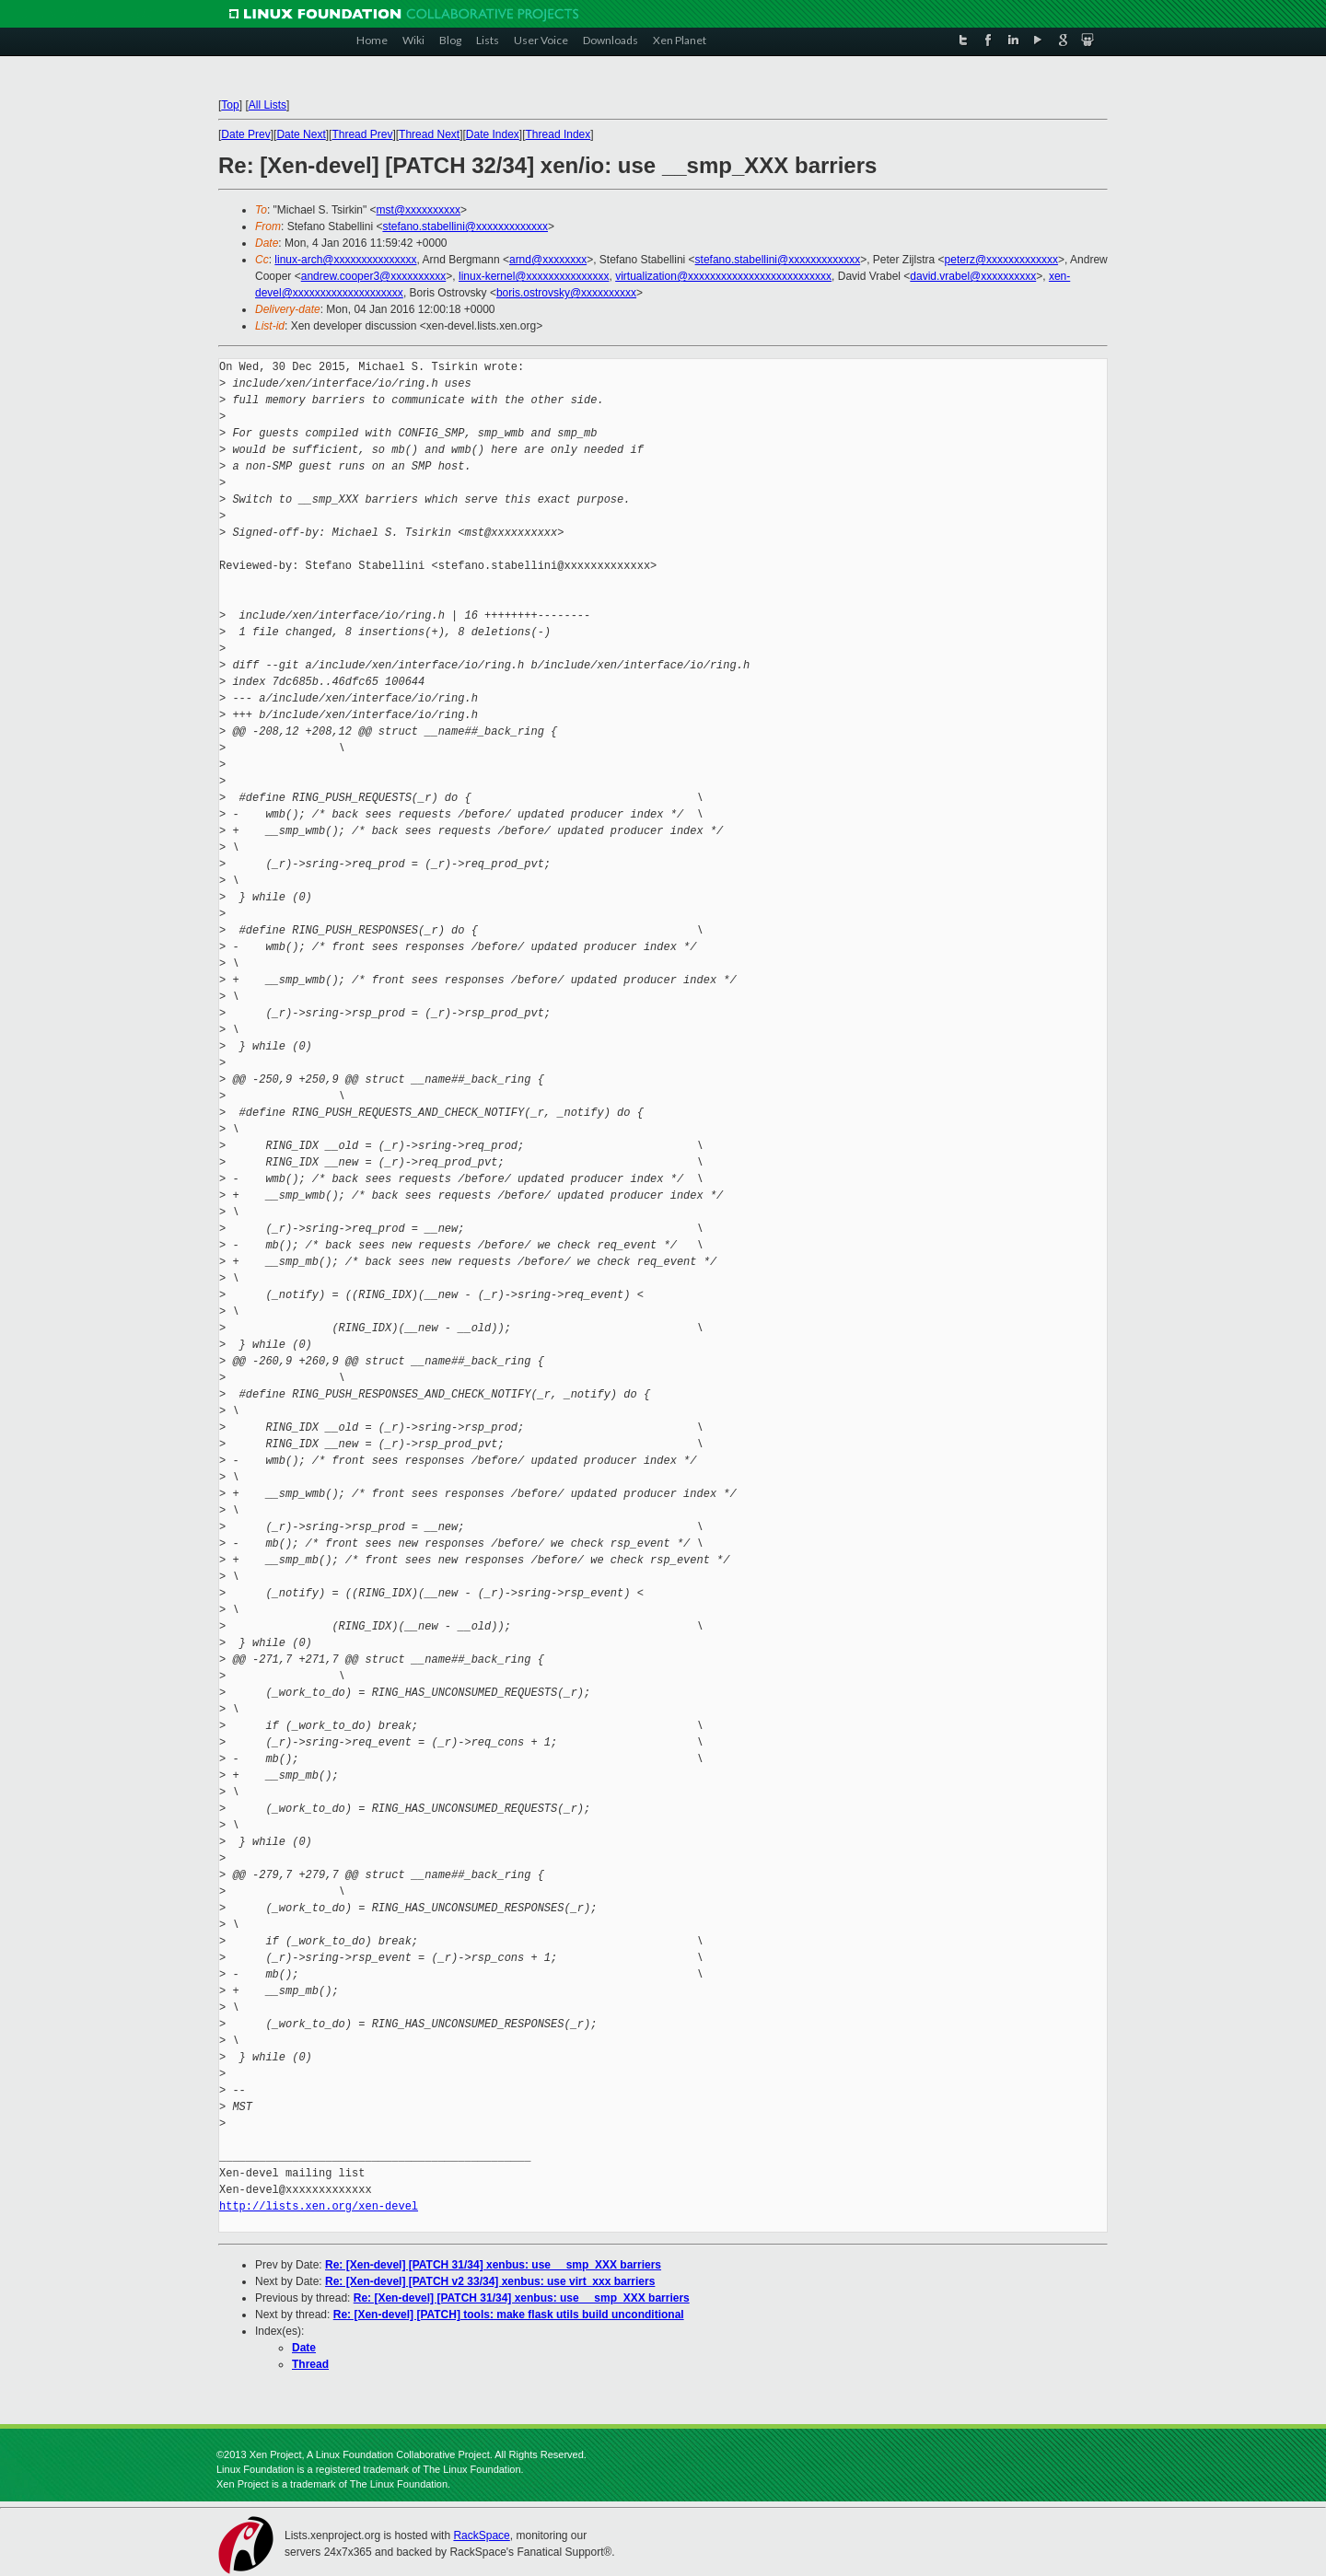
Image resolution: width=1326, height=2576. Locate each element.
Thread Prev (362, 134)
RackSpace (481, 2535)
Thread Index (558, 134)
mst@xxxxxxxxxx (419, 209)
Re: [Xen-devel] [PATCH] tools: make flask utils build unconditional (508, 2314)
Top (229, 105)
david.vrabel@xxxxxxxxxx (973, 276)
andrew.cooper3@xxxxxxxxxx (374, 276)
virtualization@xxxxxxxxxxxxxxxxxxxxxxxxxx (723, 276)
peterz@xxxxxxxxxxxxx (1002, 259)
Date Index (492, 134)
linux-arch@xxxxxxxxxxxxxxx (345, 259)
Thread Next (429, 134)
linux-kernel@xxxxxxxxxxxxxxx (534, 276)
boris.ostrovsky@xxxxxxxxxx (566, 292)
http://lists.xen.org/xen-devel (318, 2206)
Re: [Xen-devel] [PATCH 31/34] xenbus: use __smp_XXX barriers (493, 2264)
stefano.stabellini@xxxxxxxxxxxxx (465, 226)
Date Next (300, 134)
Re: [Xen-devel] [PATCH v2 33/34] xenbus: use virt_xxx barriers (490, 2281)
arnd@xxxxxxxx (548, 259)
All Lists (267, 105)
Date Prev (245, 134)
